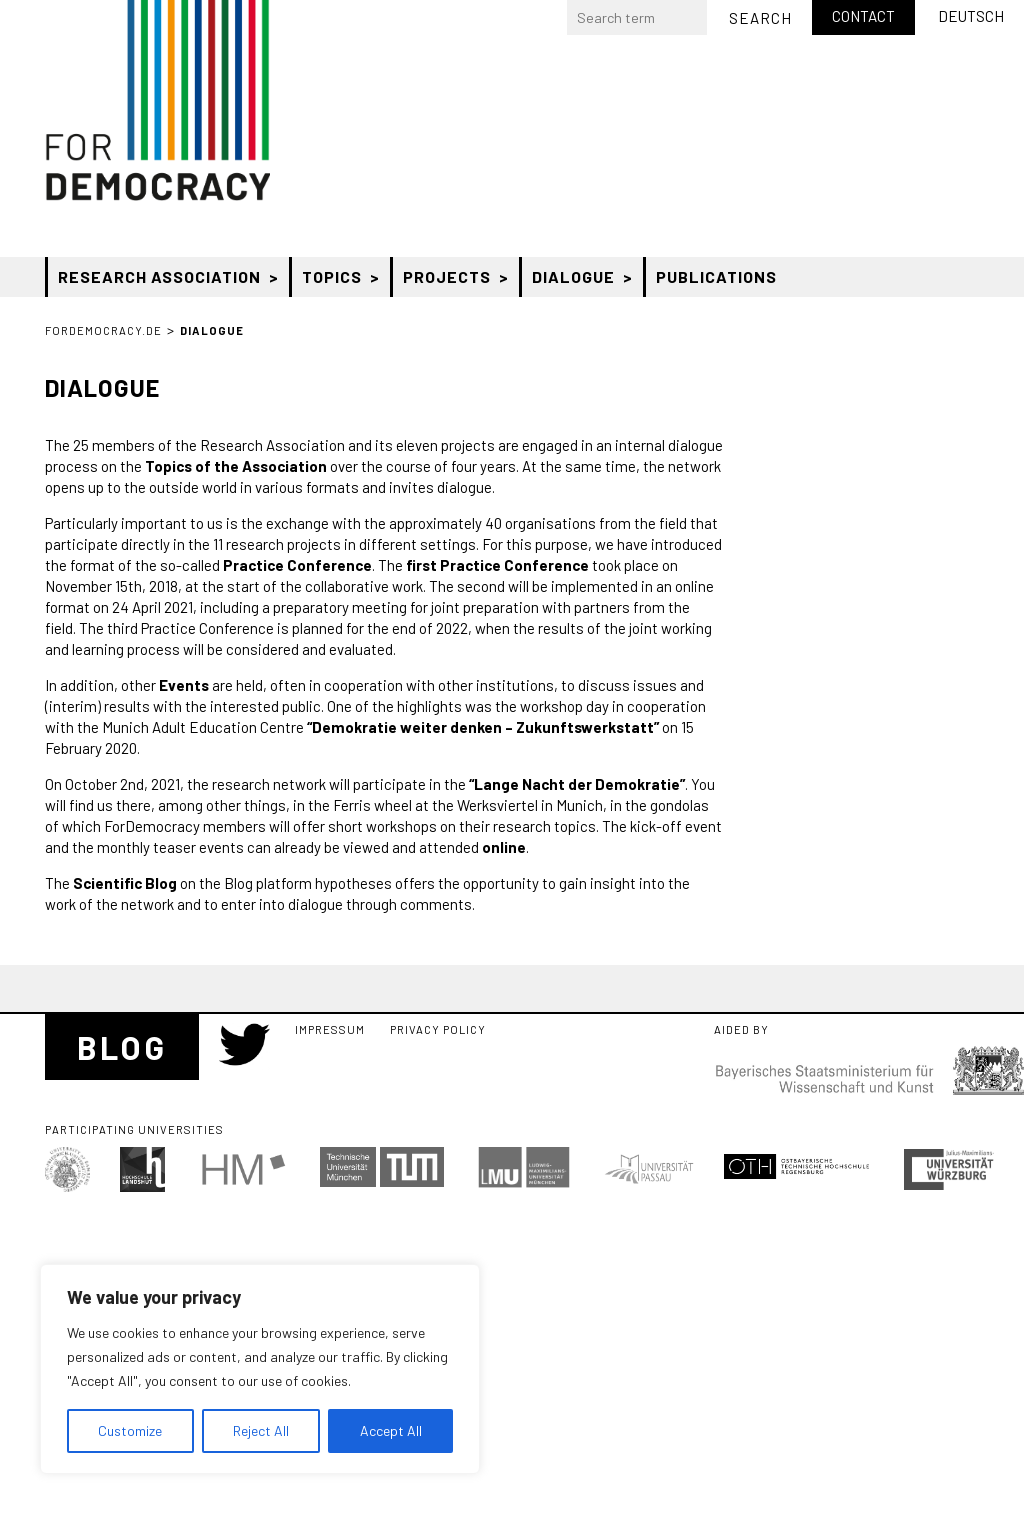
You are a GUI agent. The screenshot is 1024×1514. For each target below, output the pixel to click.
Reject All (261, 1430)
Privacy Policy (438, 1029)
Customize (130, 1430)
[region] (260, 1369)
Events (184, 685)
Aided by (741, 1030)
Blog (122, 1047)
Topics (332, 276)
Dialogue (573, 276)
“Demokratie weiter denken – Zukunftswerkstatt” (483, 727)
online (504, 847)
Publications (716, 276)
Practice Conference (297, 565)
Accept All (391, 1430)
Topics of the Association (236, 466)
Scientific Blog (125, 883)
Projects (447, 276)
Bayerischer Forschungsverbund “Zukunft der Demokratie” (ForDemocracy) (157, 100)
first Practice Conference (497, 565)
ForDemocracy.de (103, 330)
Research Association (159, 276)
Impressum (330, 1029)
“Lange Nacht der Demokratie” (577, 784)
